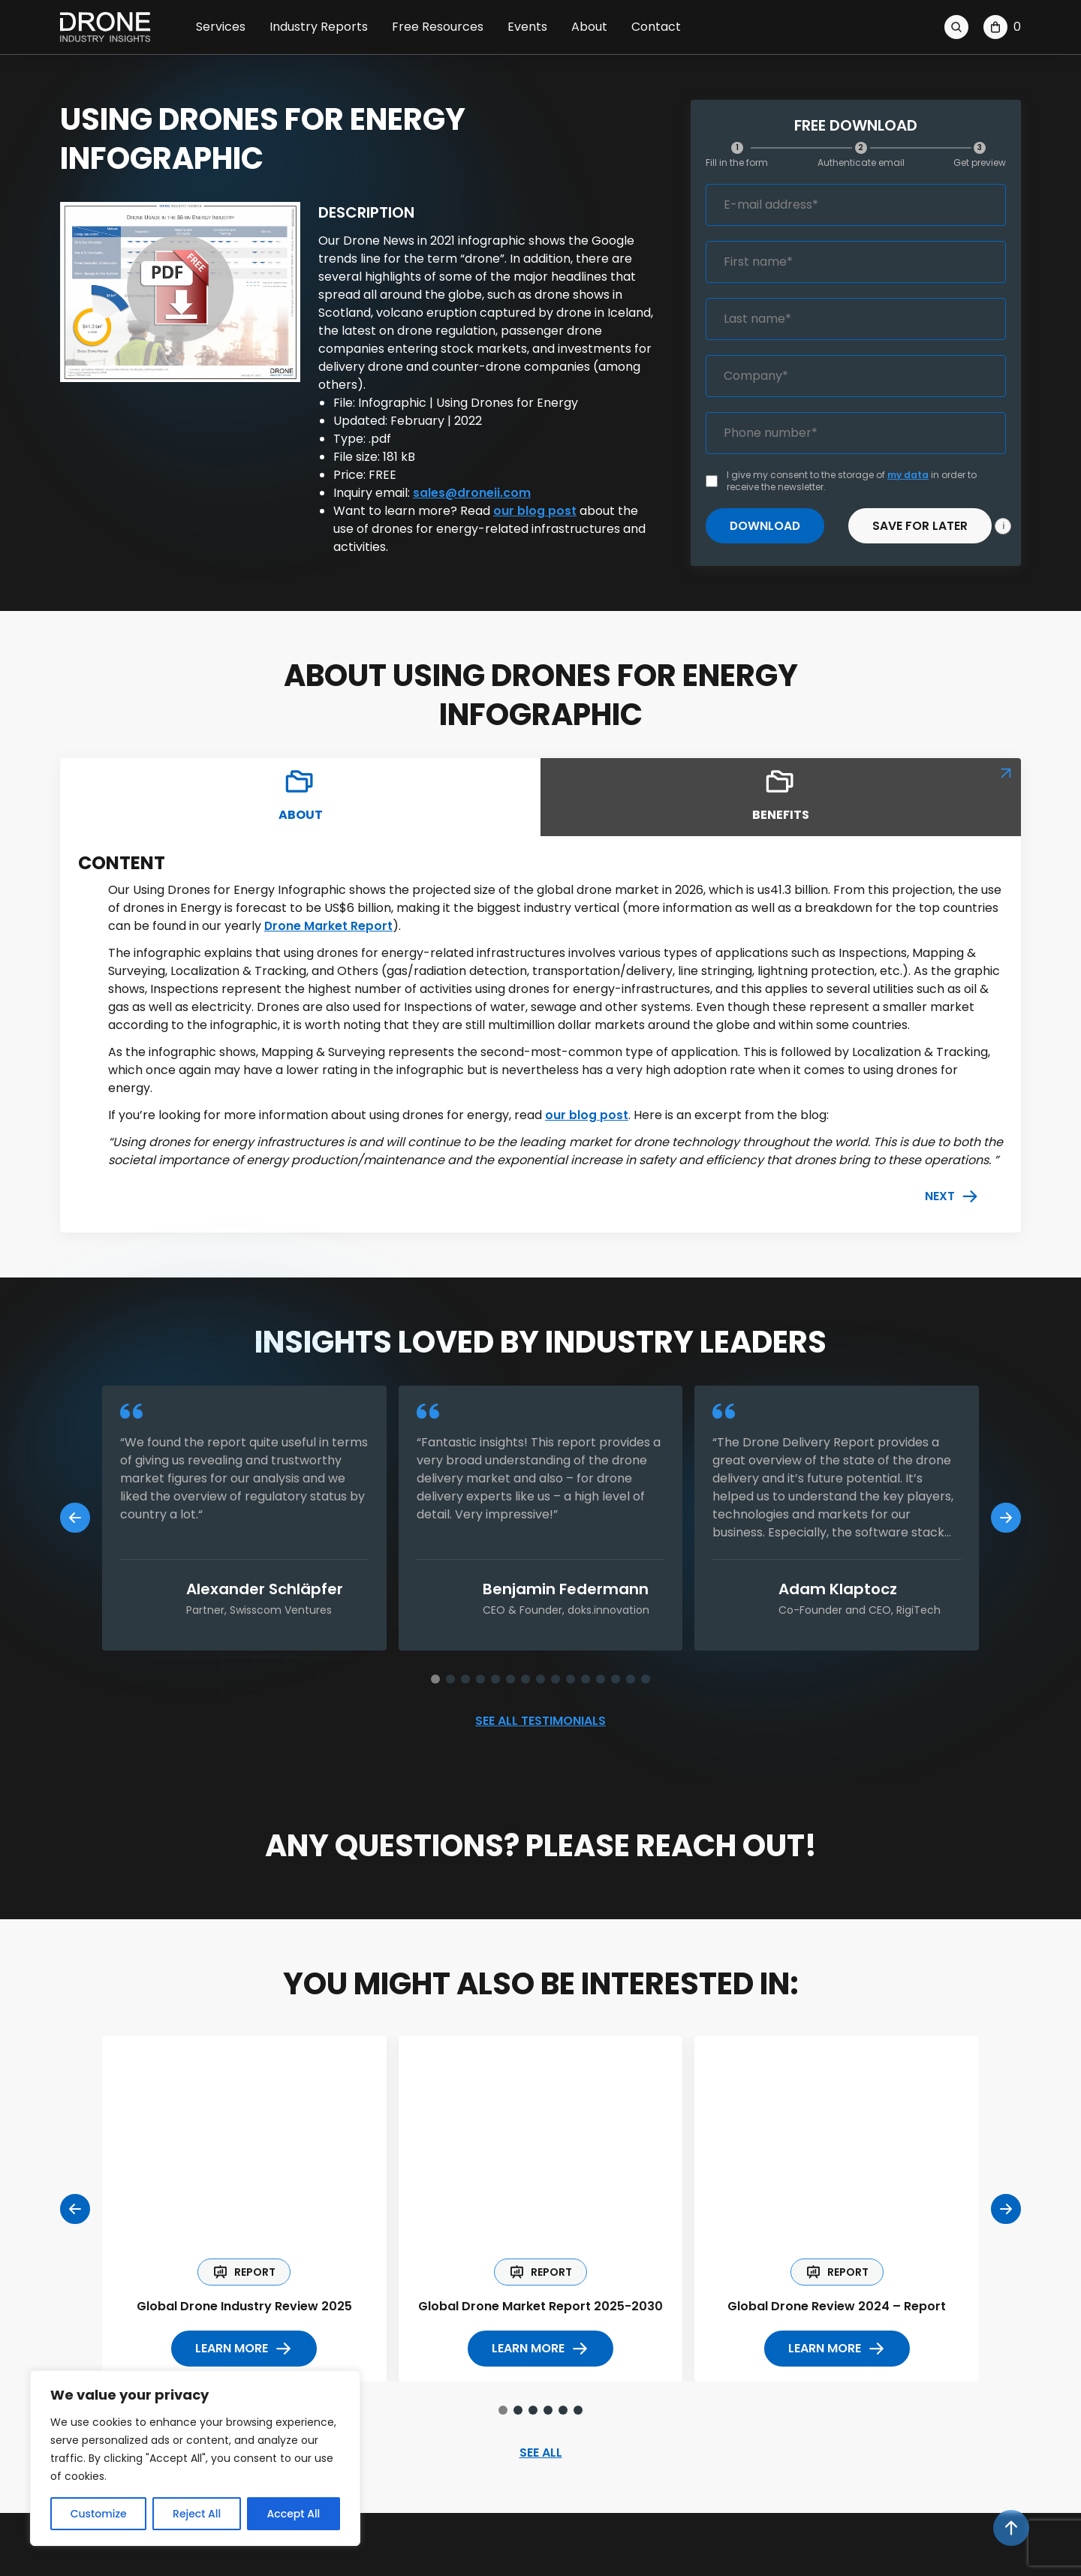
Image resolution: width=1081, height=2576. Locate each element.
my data (908, 474)
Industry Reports (318, 26)
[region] (195, 2458)
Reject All (197, 2513)
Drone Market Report (328, 926)
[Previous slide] (75, 1519)
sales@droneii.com (472, 492)
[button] (435, 1679)
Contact (656, 26)
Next (952, 1197)
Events (527, 26)
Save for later (921, 525)
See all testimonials (540, 1723)
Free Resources (437, 26)
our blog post (535, 510)
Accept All (294, 2513)
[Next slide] (1006, 1519)
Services (220, 26)
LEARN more (244, 2351)
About (589, 26)
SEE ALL (540, 2455)
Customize (99, 2513)
